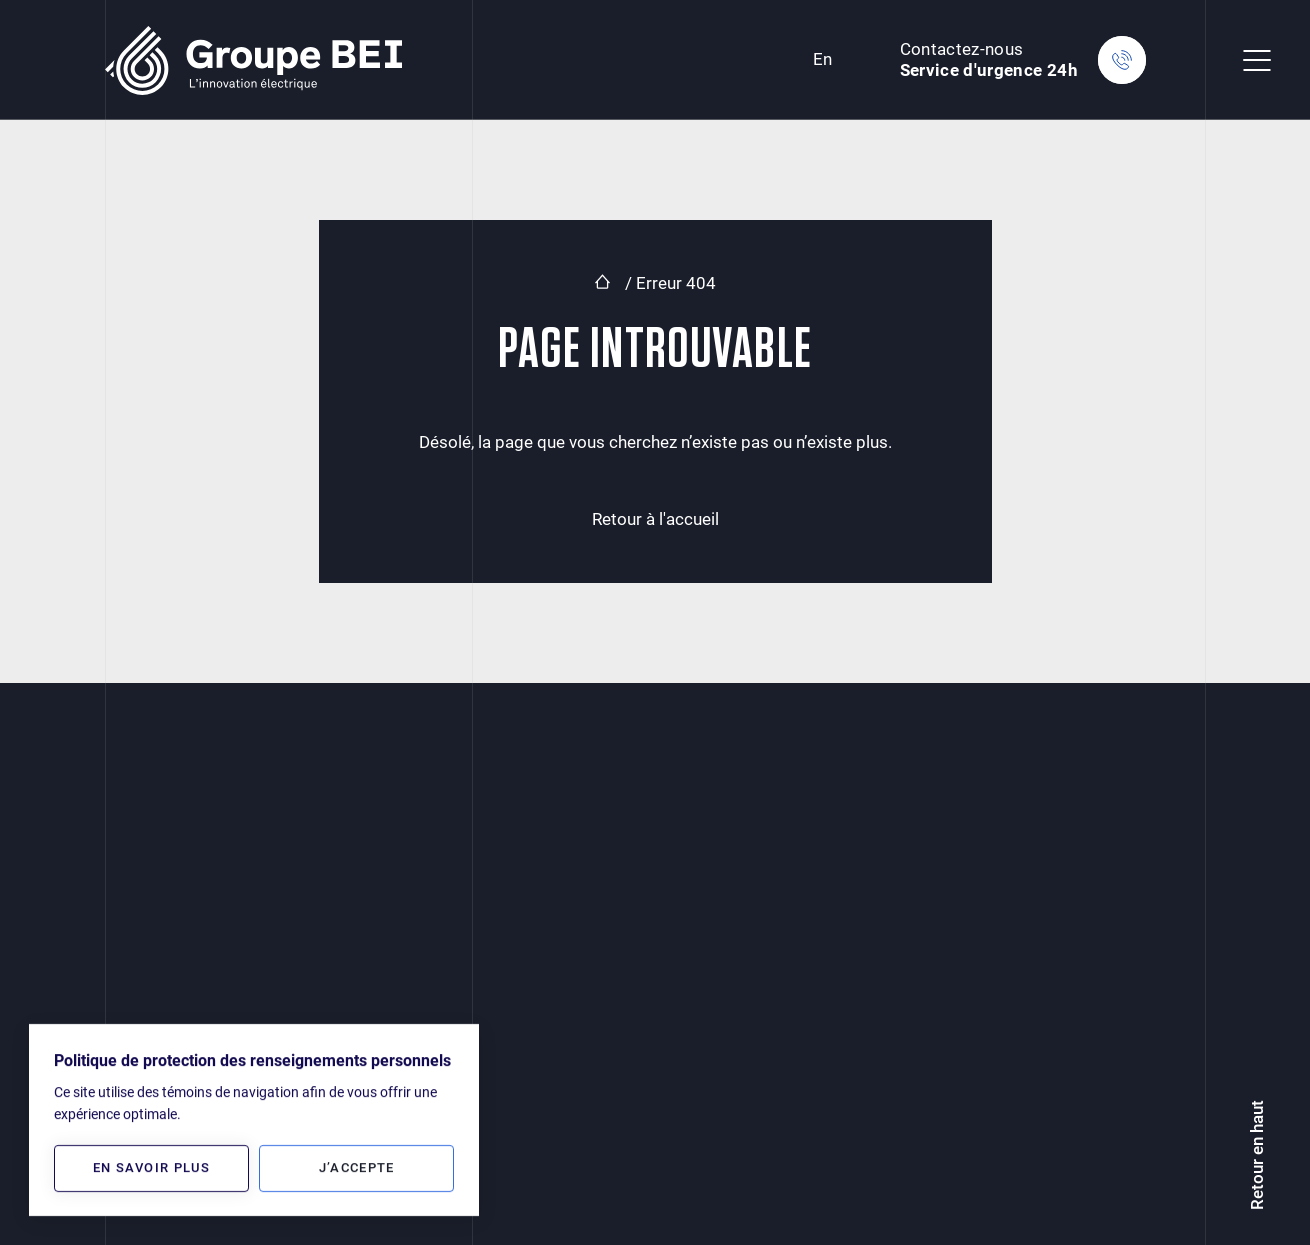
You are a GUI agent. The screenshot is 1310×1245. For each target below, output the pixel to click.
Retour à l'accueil (655, 519)
